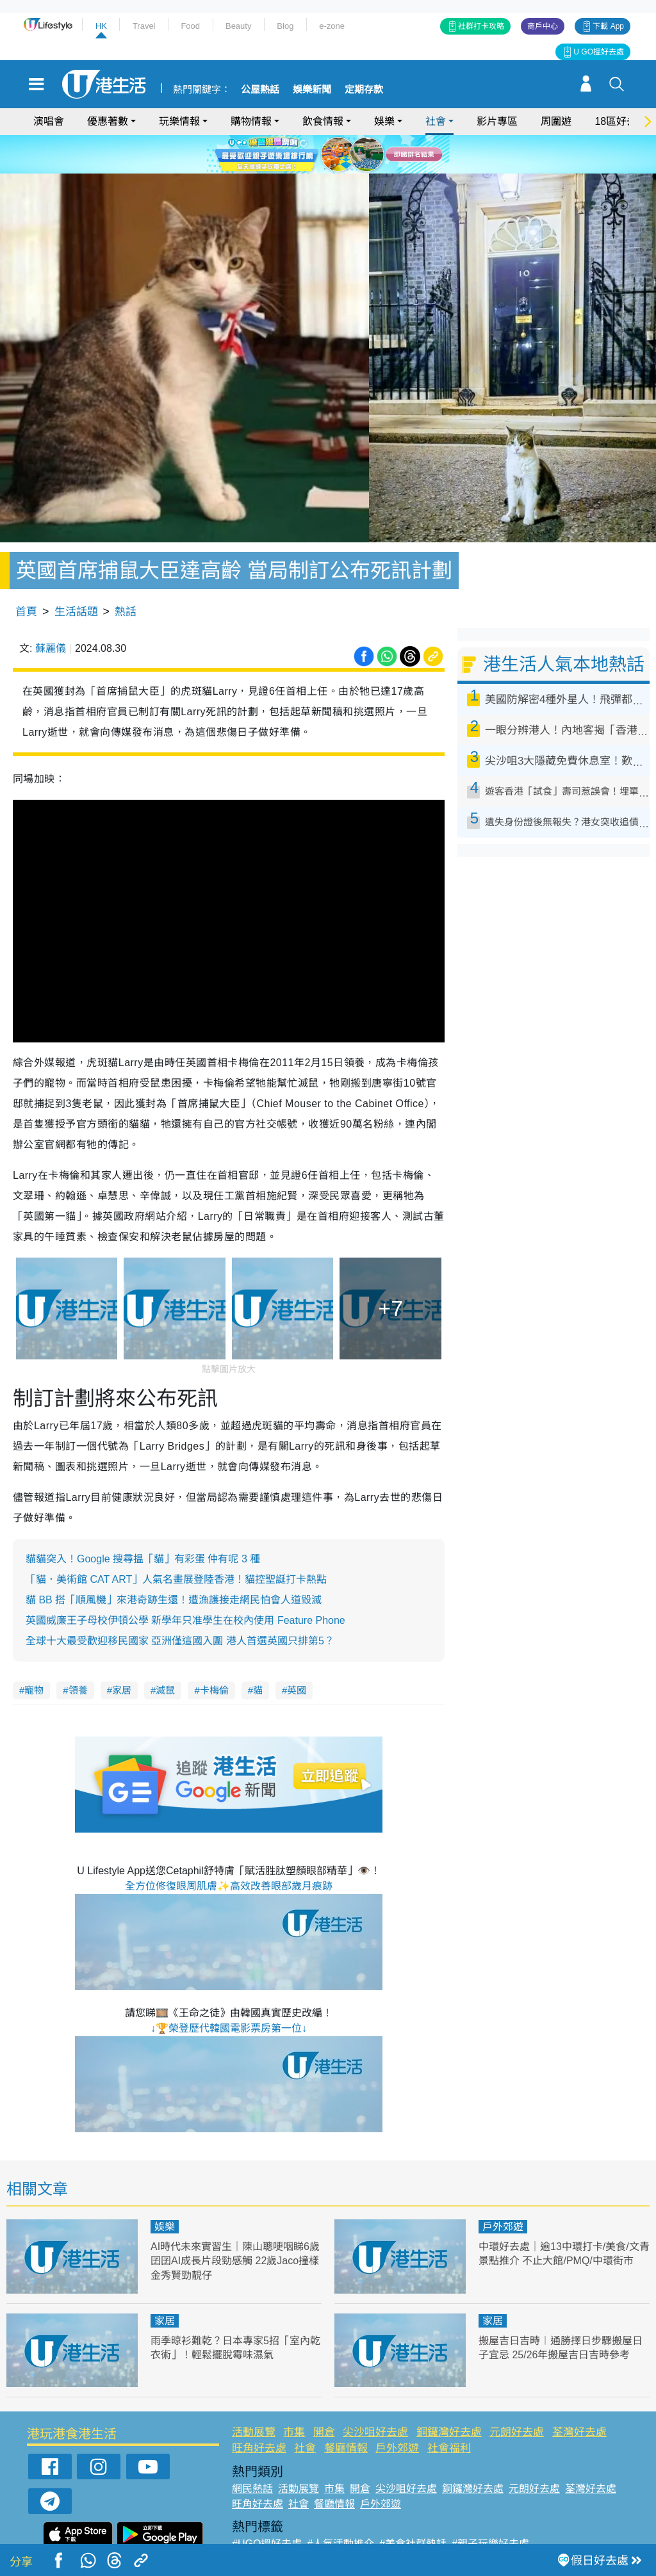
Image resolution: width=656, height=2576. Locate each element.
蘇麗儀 (50, 611)
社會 (435, 121)
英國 (296, 1653)
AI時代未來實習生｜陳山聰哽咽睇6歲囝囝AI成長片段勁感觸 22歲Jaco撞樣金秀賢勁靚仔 (235, 2224)
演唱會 (48, 121)
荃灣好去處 (579, 2395)
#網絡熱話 (255, 2537)
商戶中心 (542, 26)
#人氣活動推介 (340, 2506)
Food (190, 26)
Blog (285, 26)
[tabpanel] (328, 154)
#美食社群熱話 (413, 2506)
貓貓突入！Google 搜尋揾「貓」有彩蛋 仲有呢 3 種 (143, 1522)
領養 (78, 1653)
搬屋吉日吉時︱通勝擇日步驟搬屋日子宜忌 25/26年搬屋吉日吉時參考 (560, 2317)
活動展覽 (253, 2395)
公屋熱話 (260, 90)
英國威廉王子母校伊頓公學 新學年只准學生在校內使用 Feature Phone (185, 1583)
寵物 (34, 1653)
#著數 (564, 2521)
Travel (144, 26)
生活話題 (76, 575)
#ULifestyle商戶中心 (500, 2521)
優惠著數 (107, 121)
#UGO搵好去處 (267, 2506)
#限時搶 (347, 2521)
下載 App (608, 26)
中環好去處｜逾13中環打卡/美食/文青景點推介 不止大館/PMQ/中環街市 (564, 2224)
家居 (121, 1653)
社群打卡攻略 (481, 26)
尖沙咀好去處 (375, 2395)
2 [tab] (324, 169)
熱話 (125, 575)
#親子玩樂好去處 (490, 2506)
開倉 (324, 2395)
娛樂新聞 (312, 90)
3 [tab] (337, 169)
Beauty (238, 26)
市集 (294, 2395)
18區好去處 (620, 121)
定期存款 (364, 90)
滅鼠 (165, 1653)
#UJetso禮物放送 (409, 2521)
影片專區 (497, 121)
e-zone (332, 26)
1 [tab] (312, 169)
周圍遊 (556, 121)
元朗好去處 (516, 2395)
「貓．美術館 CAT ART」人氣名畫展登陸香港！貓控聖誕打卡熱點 (176, 1542)
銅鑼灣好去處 (449, 2395)
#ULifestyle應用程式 (278, 2521)
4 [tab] (350, 169)
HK (101, 26)
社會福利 (449, 2412)
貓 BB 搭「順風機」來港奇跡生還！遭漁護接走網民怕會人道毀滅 (174, 1563)
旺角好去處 (259, 2412)
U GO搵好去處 (598, 51)
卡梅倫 (214, 1653)
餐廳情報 (346, 2412)
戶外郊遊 (502, 2190)
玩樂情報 (179, 121)
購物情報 (251, 121)
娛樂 (384, 121)
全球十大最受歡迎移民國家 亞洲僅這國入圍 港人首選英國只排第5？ (180, 1604)
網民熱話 (252, 2451)
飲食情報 (322, 121)
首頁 (26, 575)
